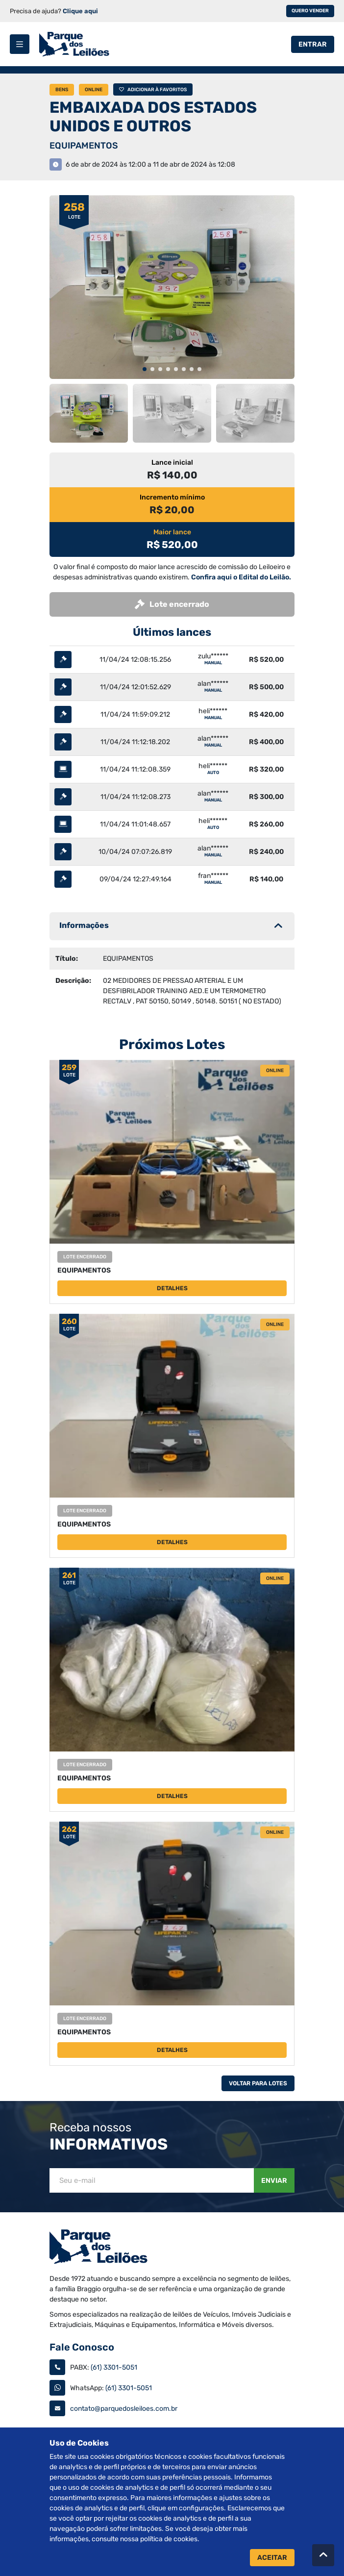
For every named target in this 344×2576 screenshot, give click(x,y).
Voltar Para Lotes (258, 2083)
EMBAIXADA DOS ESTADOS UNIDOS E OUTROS (153, 116)
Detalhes (172, 1288)
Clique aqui (80, 11)
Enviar (274, 2180)
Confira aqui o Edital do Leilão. (241, 577)
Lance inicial (172, 462)
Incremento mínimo (172, 497)
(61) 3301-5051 (114, 2367)
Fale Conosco (81, 2347)
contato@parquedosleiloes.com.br (123, 2408)
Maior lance (172, 532)
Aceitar (272, 2557)
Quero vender (310, 11)
